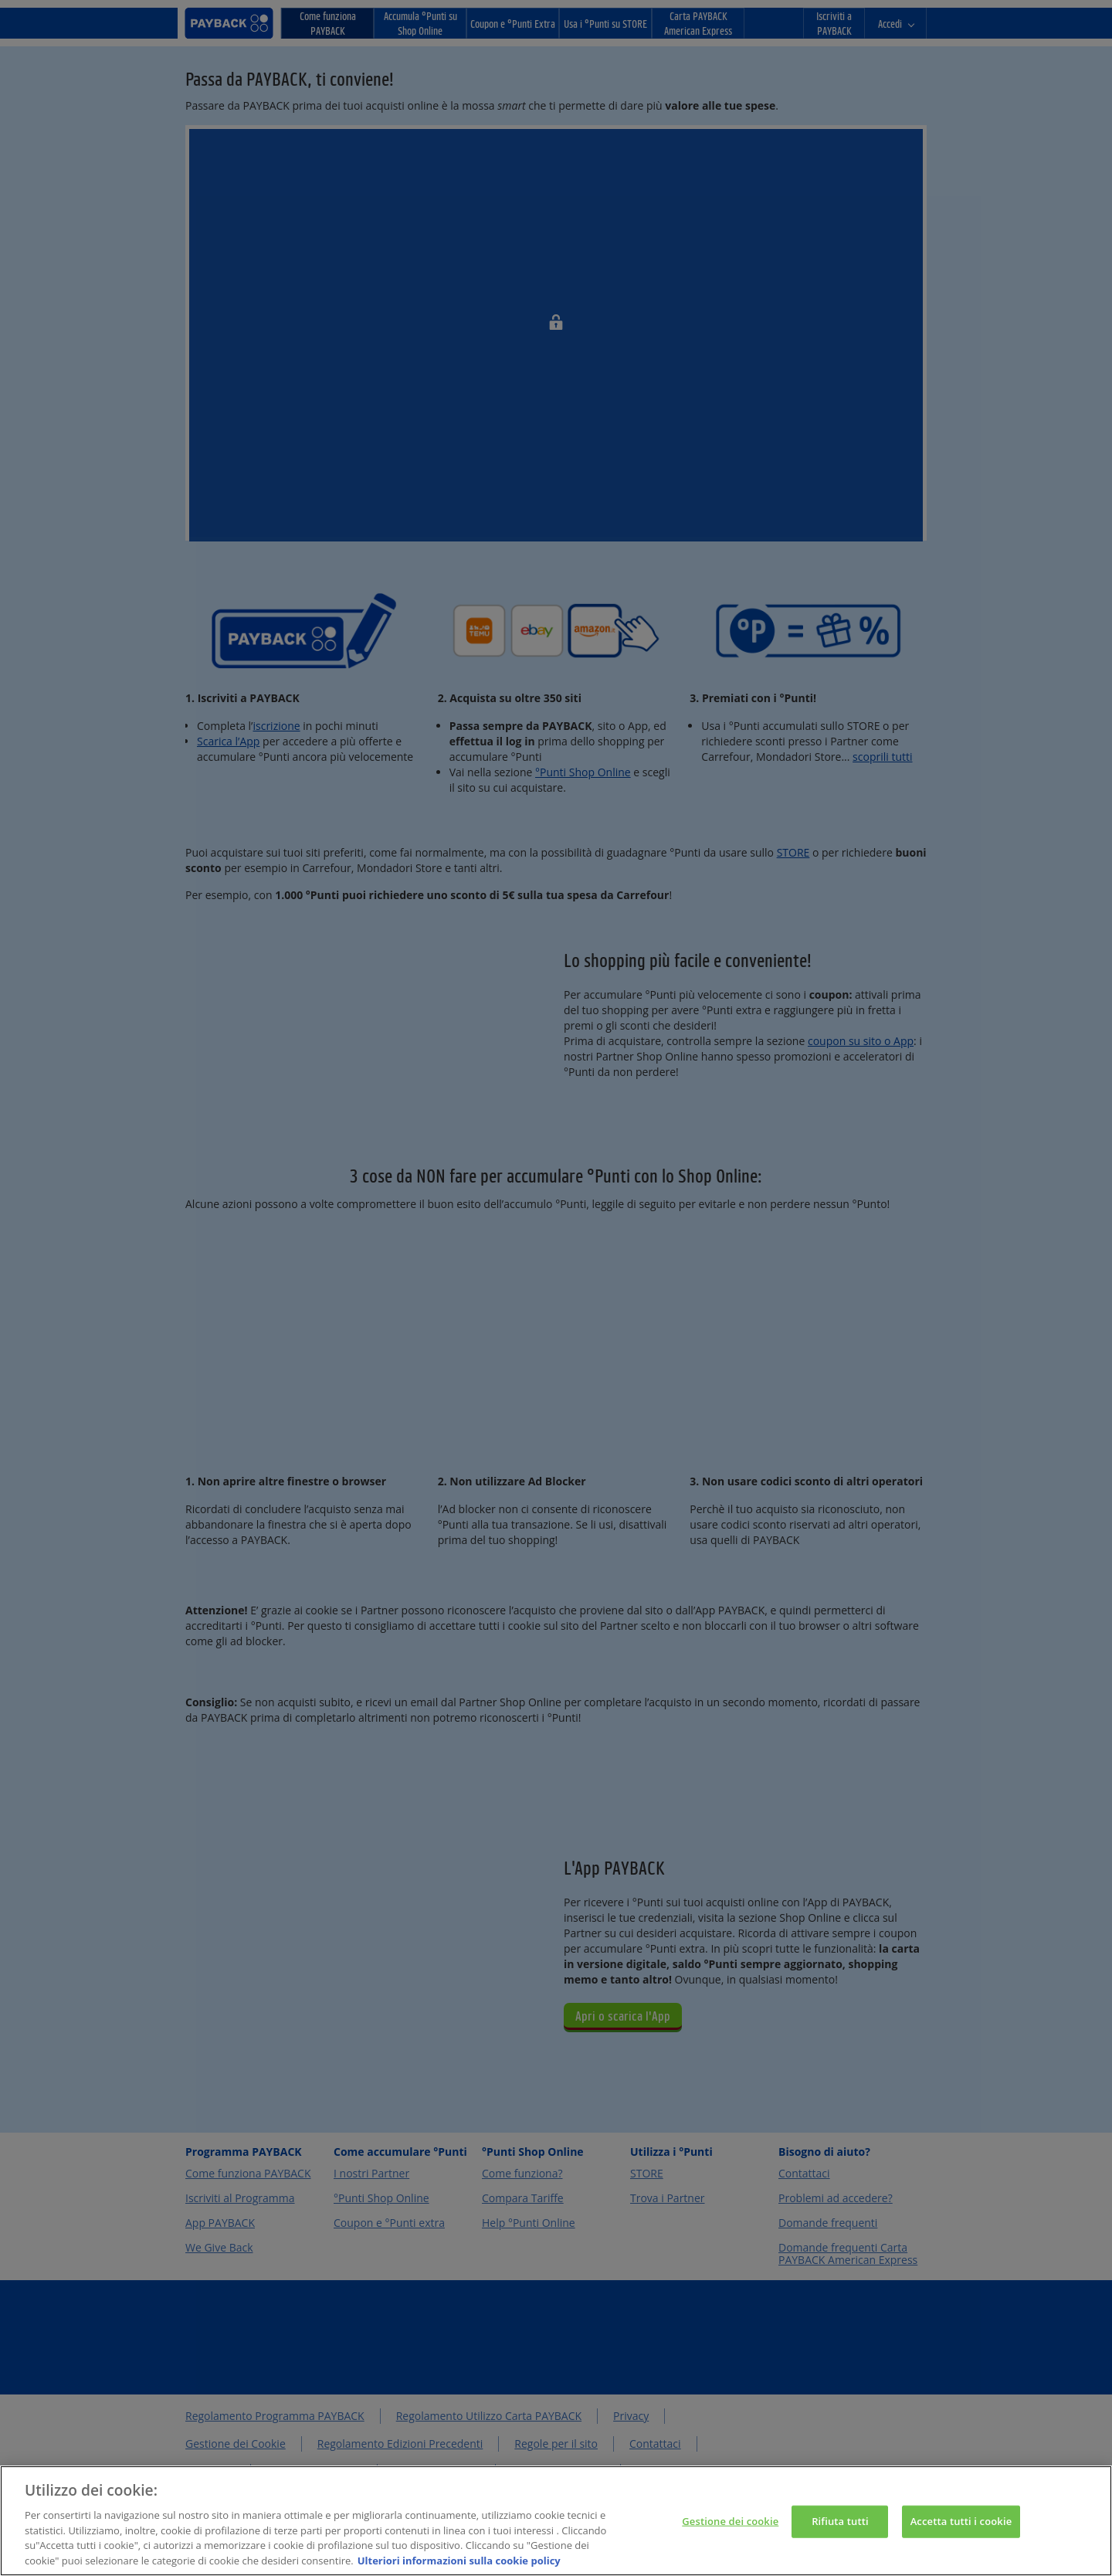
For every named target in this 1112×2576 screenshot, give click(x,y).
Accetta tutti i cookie (961, 2531)
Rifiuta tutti (840, 2531)
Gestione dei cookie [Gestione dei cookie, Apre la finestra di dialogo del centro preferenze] (730, 2531)
